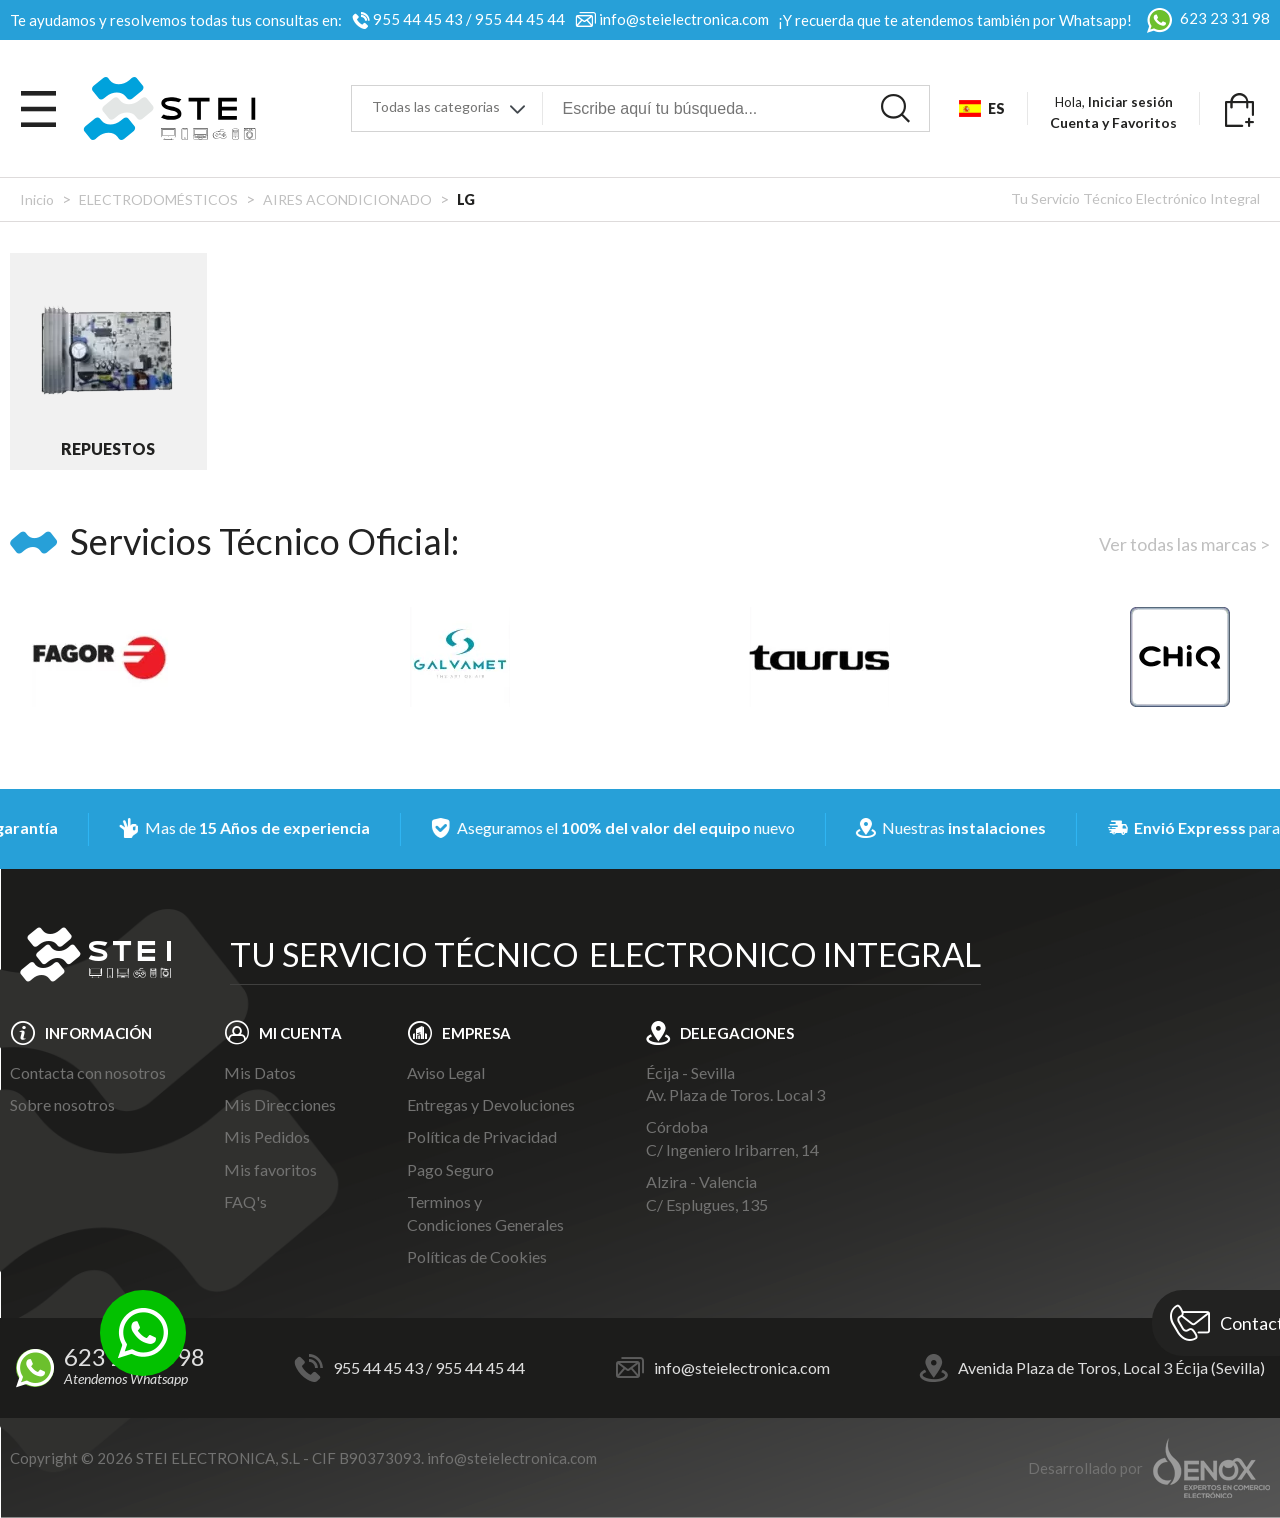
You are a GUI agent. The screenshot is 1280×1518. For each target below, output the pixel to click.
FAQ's (245, 1201)
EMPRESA (476, 1033)
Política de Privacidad (482, 1136)
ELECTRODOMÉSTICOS (158, 199)
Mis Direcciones (280, 1104)
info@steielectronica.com (684, 19)
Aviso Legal (446, 1072)
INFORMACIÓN (98, 1033)
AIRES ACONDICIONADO (347, 199)
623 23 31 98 (1206, 18)
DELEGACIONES (737, 1033)
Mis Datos (260, 1072)
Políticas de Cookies (477, 1256)
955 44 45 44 (520, 19)
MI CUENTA (300, 1033)
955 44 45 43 (418, 19)
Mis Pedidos (267, 1136)
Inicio (37, 199)
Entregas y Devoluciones (491, 1104)
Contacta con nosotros (88, 1072)
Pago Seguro (450, 1169)
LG (466, 199)
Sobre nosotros (62, 1104)
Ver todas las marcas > (1184, 544)
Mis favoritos (270, 1169)
